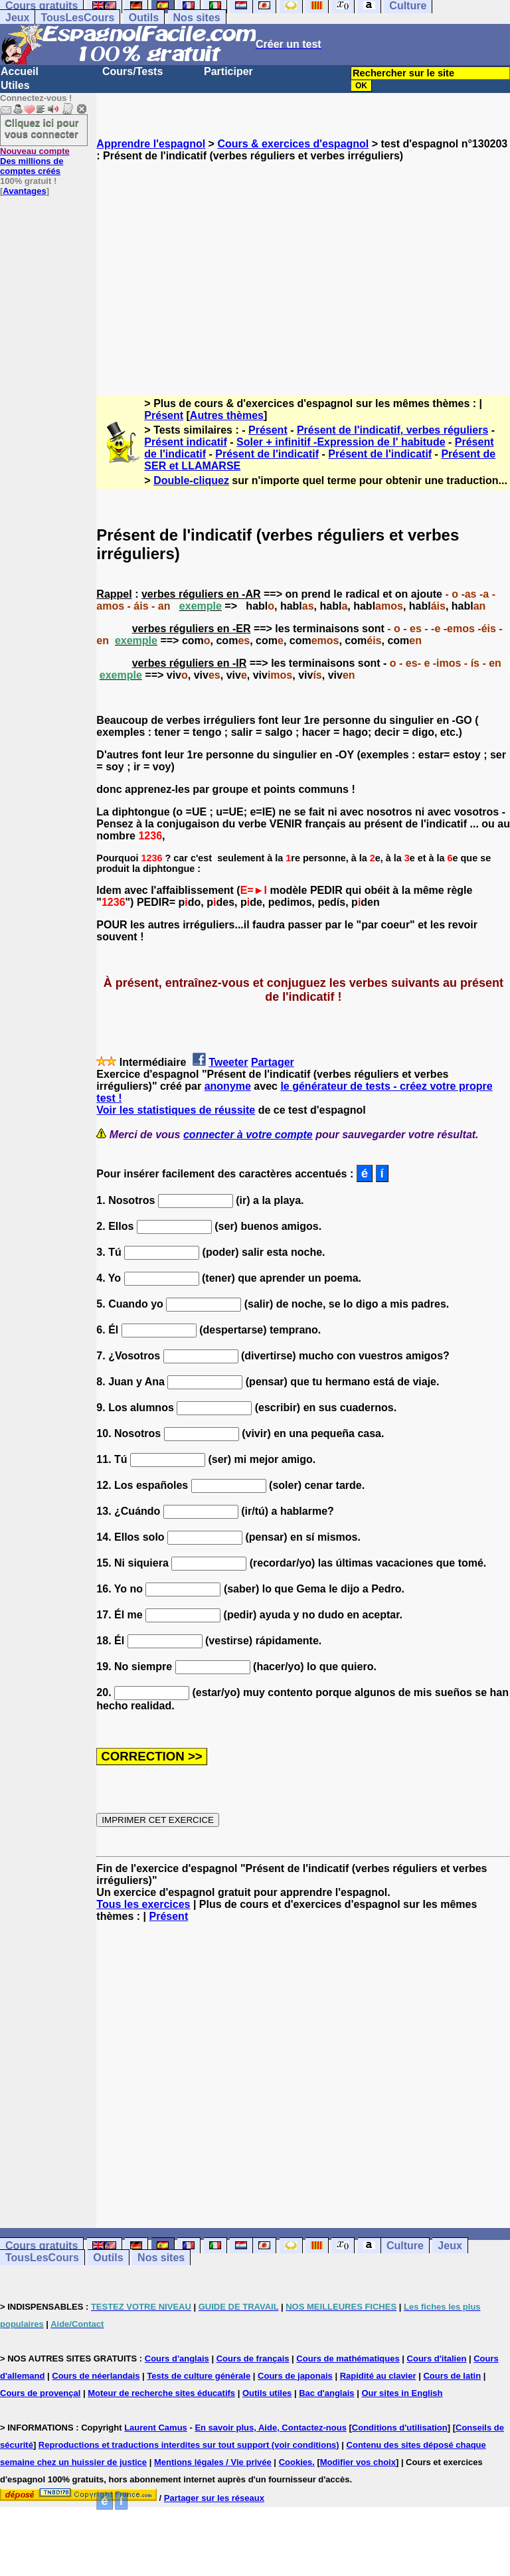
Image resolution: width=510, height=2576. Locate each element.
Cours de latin (452, 2376)
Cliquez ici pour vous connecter (42, 128)
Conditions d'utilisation (400, 2428)
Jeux (17, 17)
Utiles (15, 85)
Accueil (20, 71)
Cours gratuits (41, 2245)
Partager (272, 1062)
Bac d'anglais (326, 2393)
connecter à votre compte (248, 1134)
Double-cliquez (191, 480)
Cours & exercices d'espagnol (293, 143)
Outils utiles (267, 2393)
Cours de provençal (40, 2393)
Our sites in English (401, 2393)
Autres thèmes (227, 415)
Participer (228, 71)
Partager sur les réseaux (214, 2498)
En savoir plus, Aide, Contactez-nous (271, 2428)
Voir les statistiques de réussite (175, 1110)
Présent (163, 415)
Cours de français (253, 2358)
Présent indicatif (185, 442)
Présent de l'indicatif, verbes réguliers (392, 430)
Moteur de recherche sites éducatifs (161, 2393)
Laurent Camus (155, 2428)
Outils (144, 17)
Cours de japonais (295, 2376)
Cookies (296, 2462)
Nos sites (196, 17)
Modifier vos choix (358, 2462)
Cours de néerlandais (95, 2376)
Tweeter (228, 1062)
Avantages (24, 191)
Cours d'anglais (177, 2358)
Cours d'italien (437, 2358)
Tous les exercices (143, 1904)
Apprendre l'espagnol (150, 143)
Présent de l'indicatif (267, 454)
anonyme (228, 1086)
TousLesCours (77, 17)
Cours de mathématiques (347, 2358)
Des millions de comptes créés (35, 161)
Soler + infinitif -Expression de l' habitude (341, 442)
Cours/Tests (132, 71)
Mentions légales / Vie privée (213, 2462)
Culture (405, 2245)
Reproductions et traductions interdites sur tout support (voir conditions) (189, 2445)
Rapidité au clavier (378, 2376)
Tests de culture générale (198, 2376)
